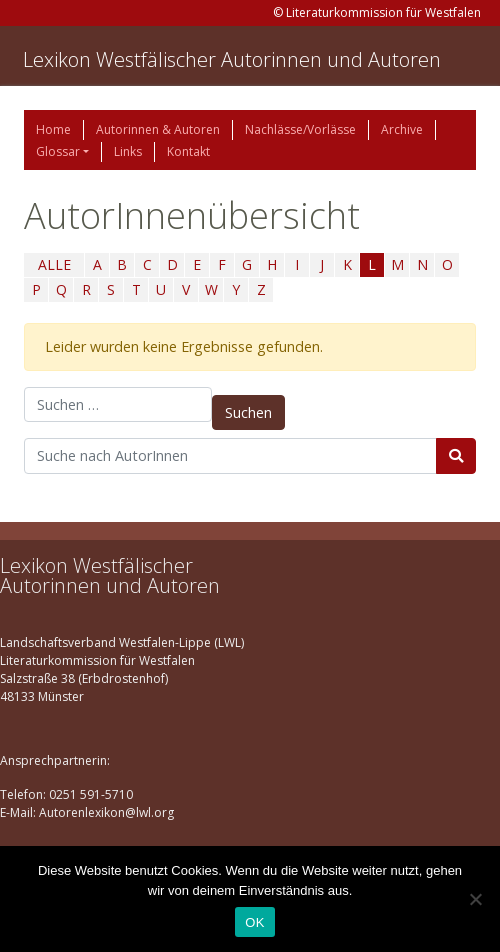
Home (53, 129)
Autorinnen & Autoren (158, 129)
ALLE (54, 264)
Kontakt (188, 151)
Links (128, 151)
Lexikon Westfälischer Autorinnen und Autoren (232, 59)
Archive (402, 129)
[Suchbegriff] (230, 456)
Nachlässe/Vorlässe (300, 129)
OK (254, 922)
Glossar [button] (58, 151)
